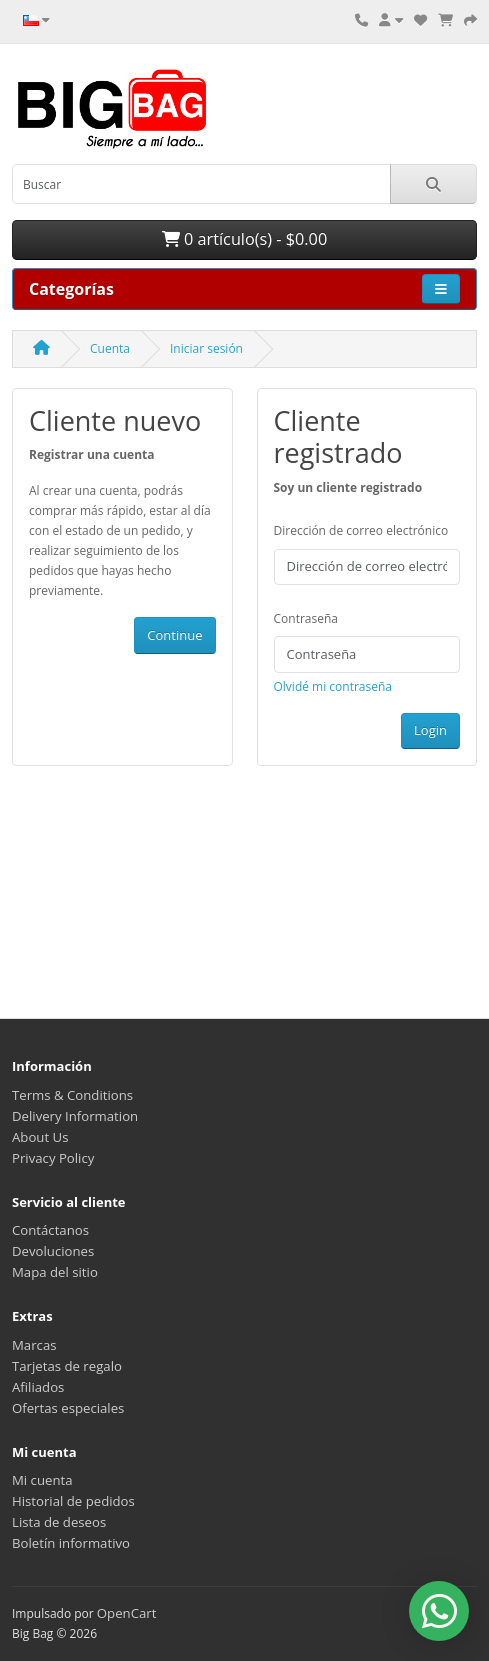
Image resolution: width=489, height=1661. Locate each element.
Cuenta (110, 348)
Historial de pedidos (73, 1501)
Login (430, 730)
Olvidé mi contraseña (333, 686)
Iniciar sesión (206, 348)
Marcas (34, 1345)
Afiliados (38, 1387)
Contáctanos (50, 1230)
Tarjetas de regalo (67, 1366)
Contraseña (306, 618)
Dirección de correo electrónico (361, 530)
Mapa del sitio (55, 1272)
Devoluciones (53, 1251)
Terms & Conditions (72, 1095)
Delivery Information (75, 1116)
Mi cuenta (42, 1480)
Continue (174, 635)
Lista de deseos (59, 1522)
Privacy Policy (53, 1158)
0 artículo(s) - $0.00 (244, 239)
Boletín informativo (71, 1543)
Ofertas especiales (68, 1408)
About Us (40, 1137)
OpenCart (127, 1613)
